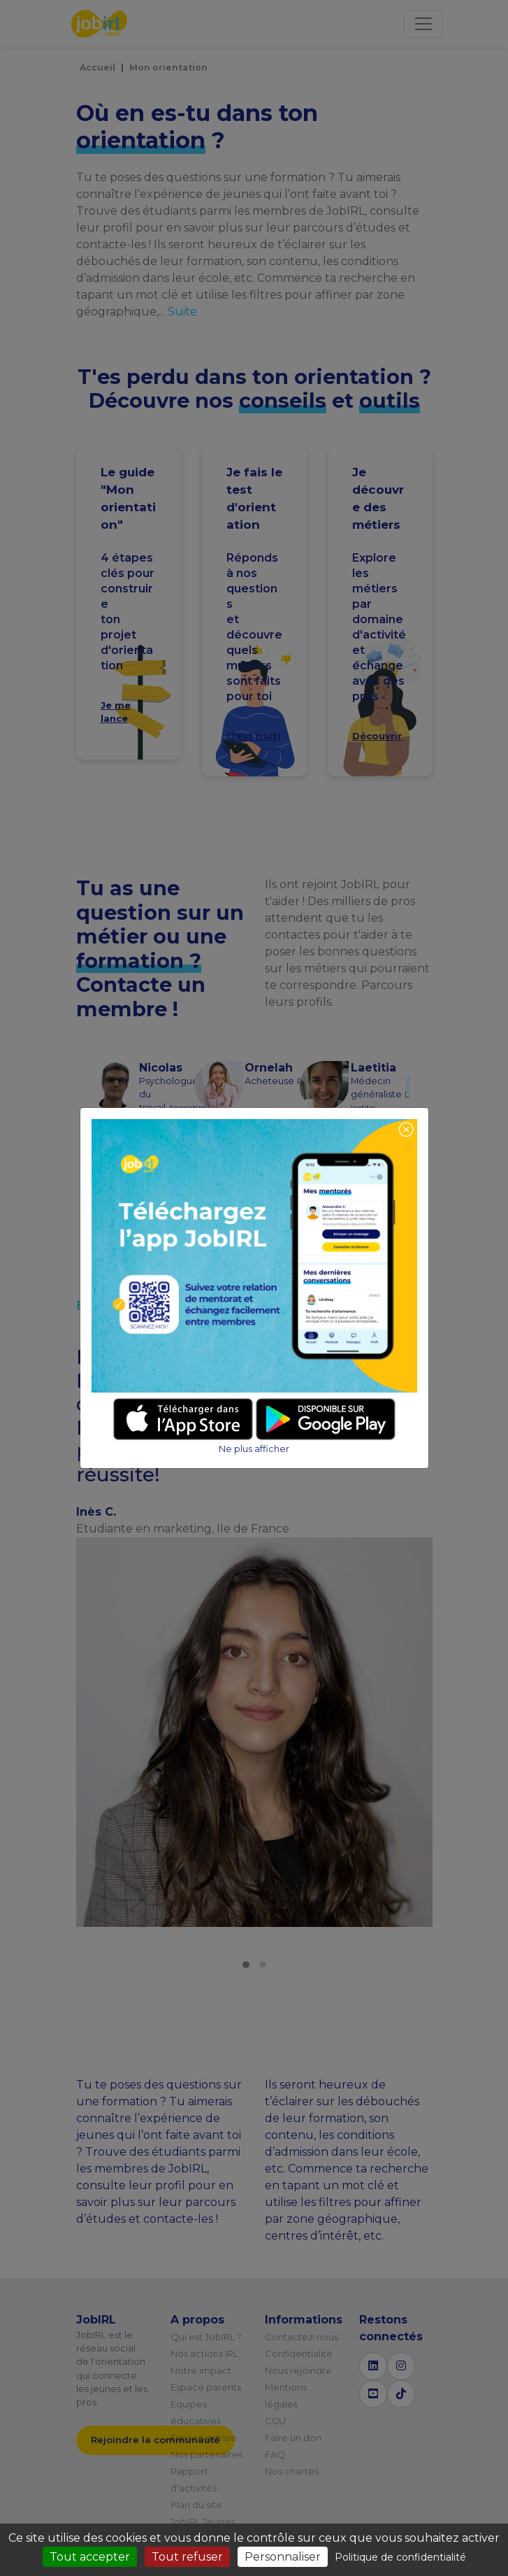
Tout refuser (187, 2556)
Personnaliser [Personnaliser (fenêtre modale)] (283, 2556)
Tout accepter (90, 2556)
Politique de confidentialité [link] (400, 2557)
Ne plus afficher (254, 1449)
